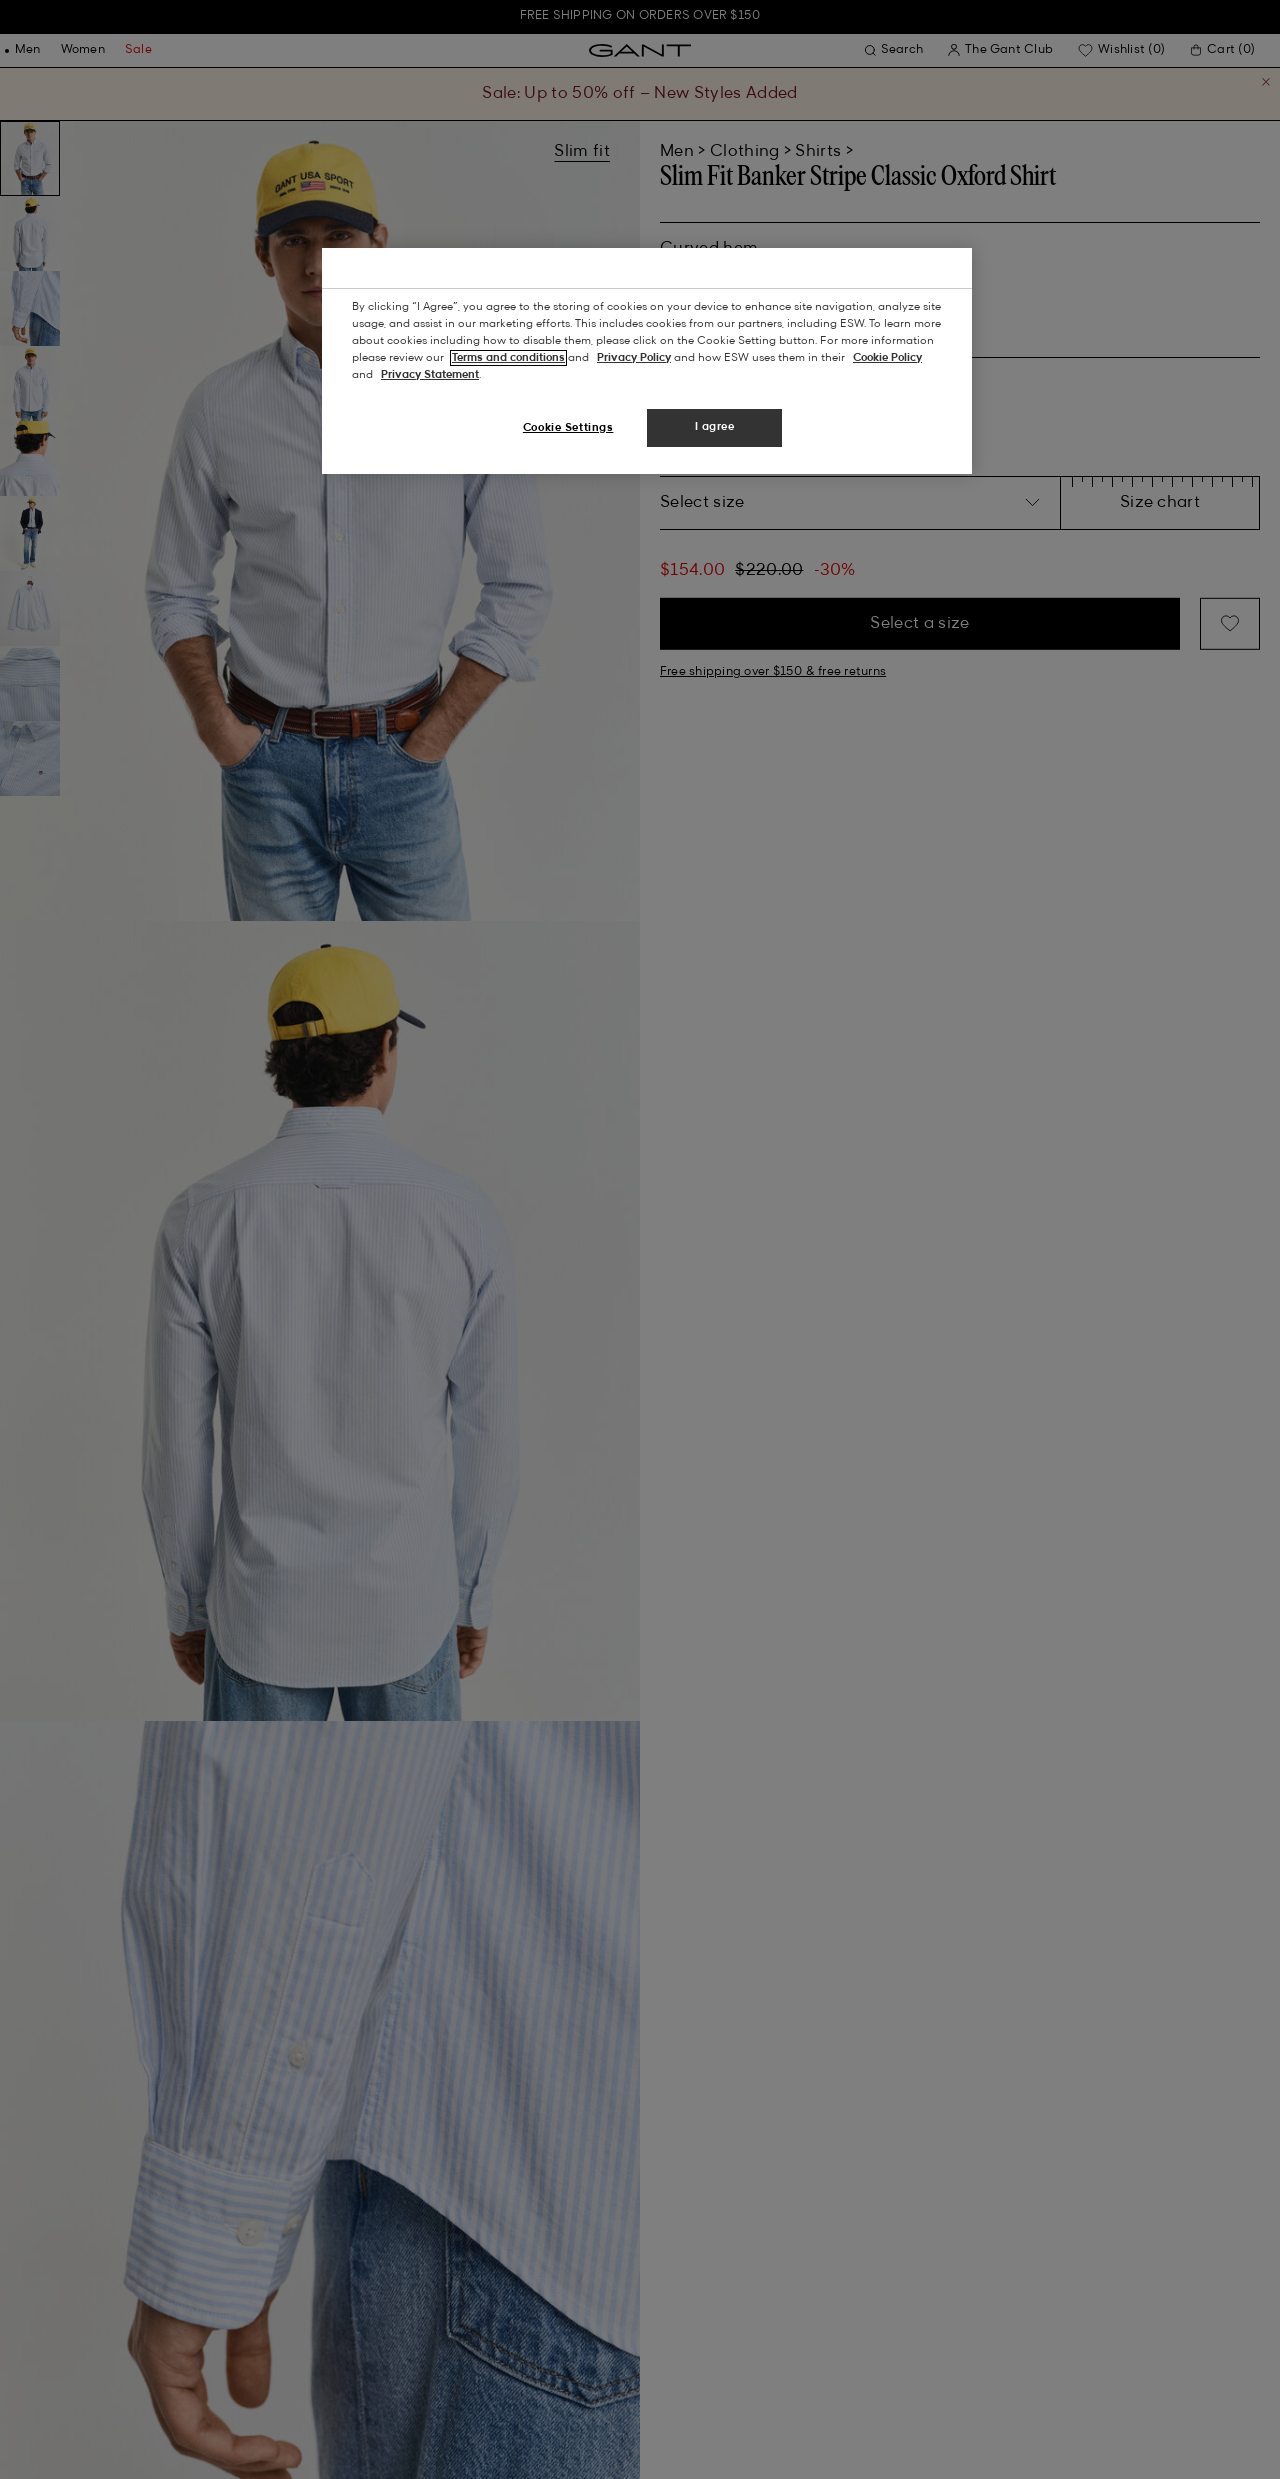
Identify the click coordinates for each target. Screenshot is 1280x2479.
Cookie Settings (568, 428)
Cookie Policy (887, 358)
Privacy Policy (634, 358)
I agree (715, 427)
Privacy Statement (430, 375)
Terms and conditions (508, 358)
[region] (647, 361)
